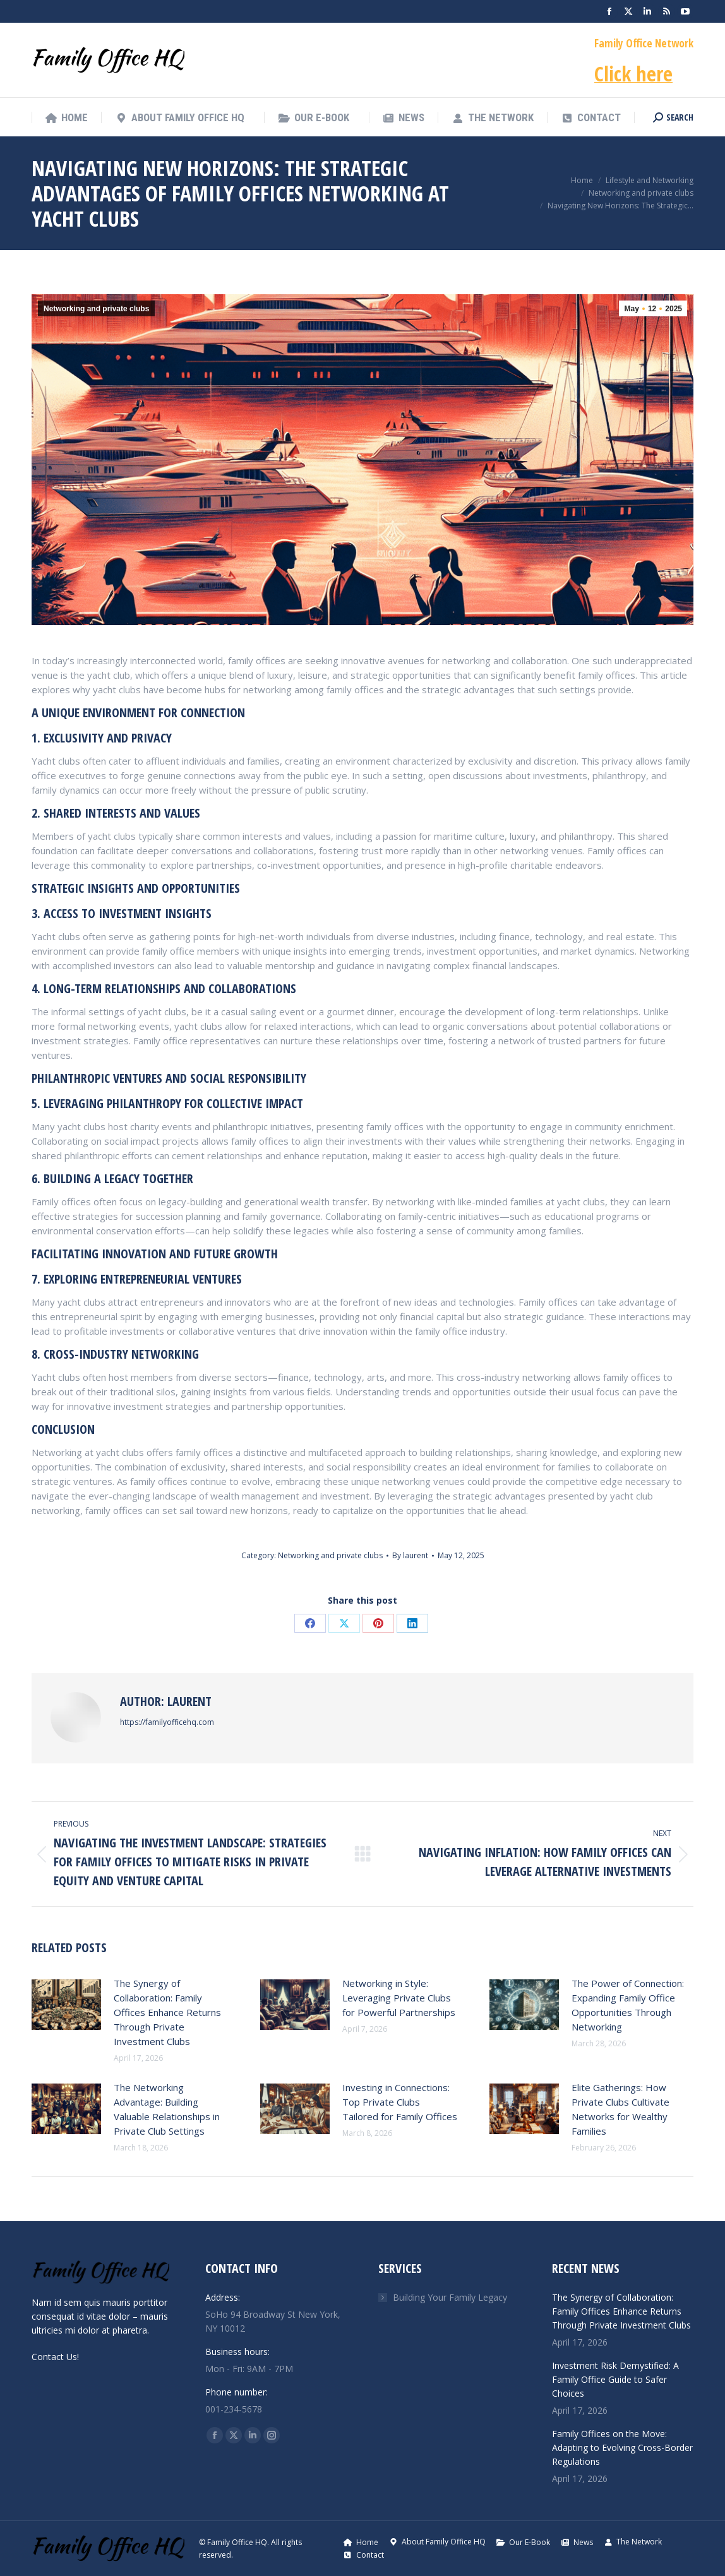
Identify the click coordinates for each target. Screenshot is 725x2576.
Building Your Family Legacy (450, 2297)
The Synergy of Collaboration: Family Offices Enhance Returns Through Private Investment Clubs (167, 2012)
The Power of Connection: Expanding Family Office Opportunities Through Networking (628, 2005)
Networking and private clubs (96, 308)
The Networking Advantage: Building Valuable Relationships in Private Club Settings (167, 2109)
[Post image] (66, 2004)
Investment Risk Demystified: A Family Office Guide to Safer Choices (615, 2379)
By (410, 1555)
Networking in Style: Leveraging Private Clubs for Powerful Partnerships (398, 1997)
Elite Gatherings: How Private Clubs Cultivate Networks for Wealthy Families (620, 2109)
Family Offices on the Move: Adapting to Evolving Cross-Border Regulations (622, 2447)
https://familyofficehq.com (167, 1722)
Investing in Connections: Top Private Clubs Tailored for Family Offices (399, 2102)
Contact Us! (55, 2357)
